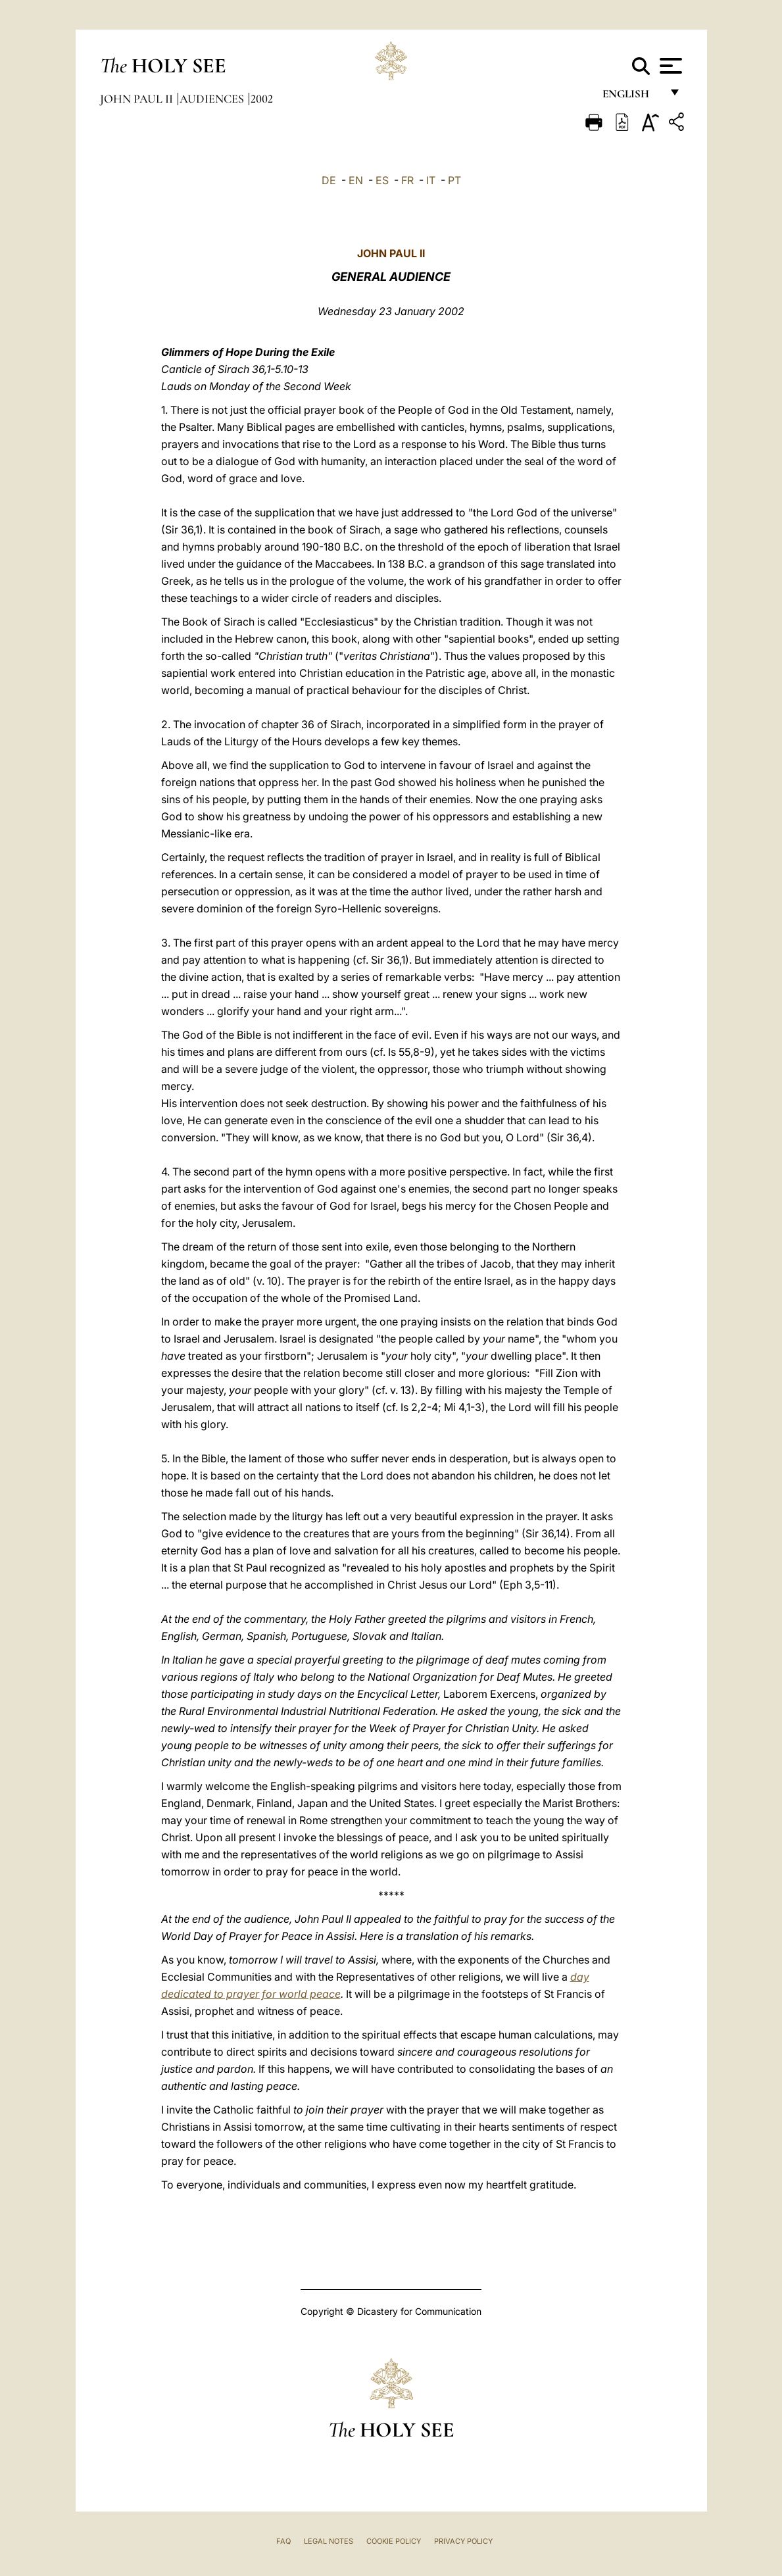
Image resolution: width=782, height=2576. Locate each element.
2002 (262, 98)
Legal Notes (328, 2541)
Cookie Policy (393, 2541)
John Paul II (138, 98)
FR (407, 180)
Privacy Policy (463, 2541)
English (631, 97)
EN (356, 180)
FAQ (283, 2541)
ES (382, 180)
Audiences (213, 98)
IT (430, 180)
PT (454, 180)
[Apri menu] (669, 66)
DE (329, 180)
